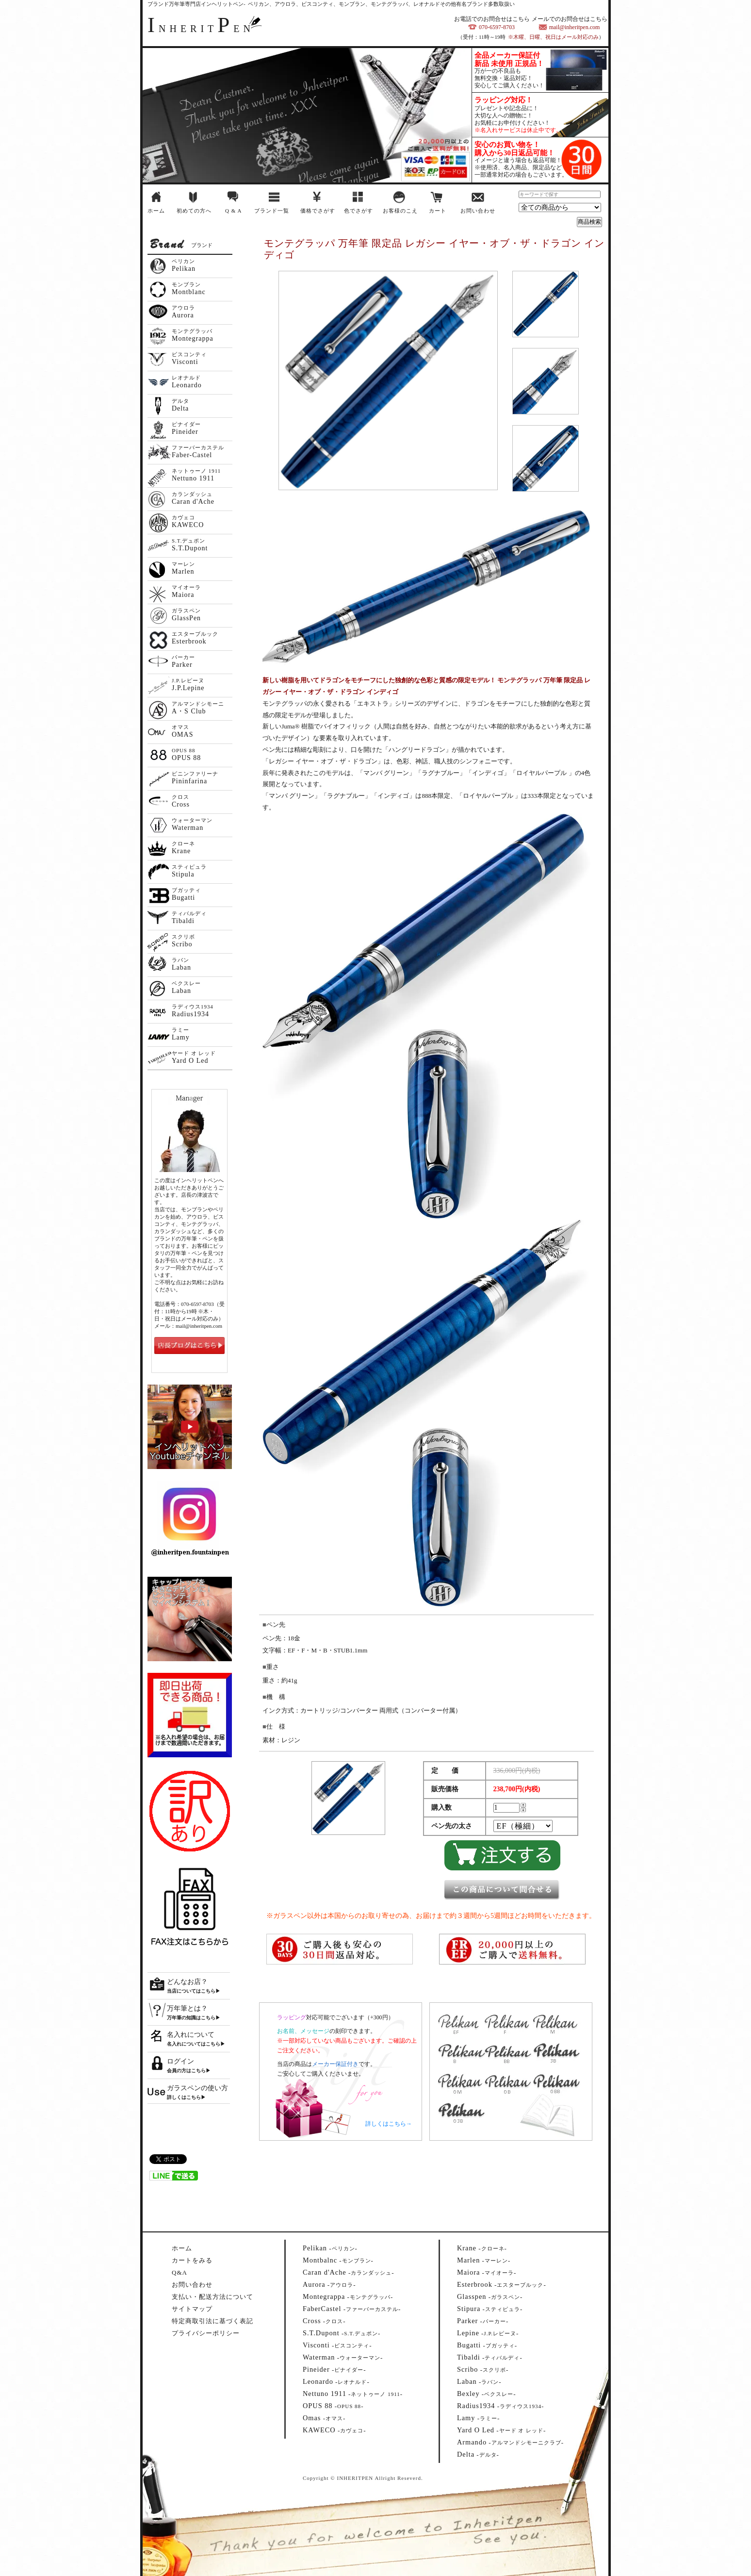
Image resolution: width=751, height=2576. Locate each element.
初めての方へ (194, 211)
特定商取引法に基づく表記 (212, 2321)
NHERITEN (200, 28)
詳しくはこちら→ (388, 2123)
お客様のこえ (400, 211)
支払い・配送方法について (212, 2296)
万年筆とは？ (187, 2008)
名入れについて (190, 2034)
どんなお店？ (187, 1981)
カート (437, 211)
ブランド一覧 (271, 211)
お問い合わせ (477, 211)
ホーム (156, 211)
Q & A (233, 211)
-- (330, 2248)
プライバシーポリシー (206, 2333)
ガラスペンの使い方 (197, 2088)
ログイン (180, 2061)
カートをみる (192, 2260)
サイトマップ (192, 2308)
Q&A (179, 2272)
